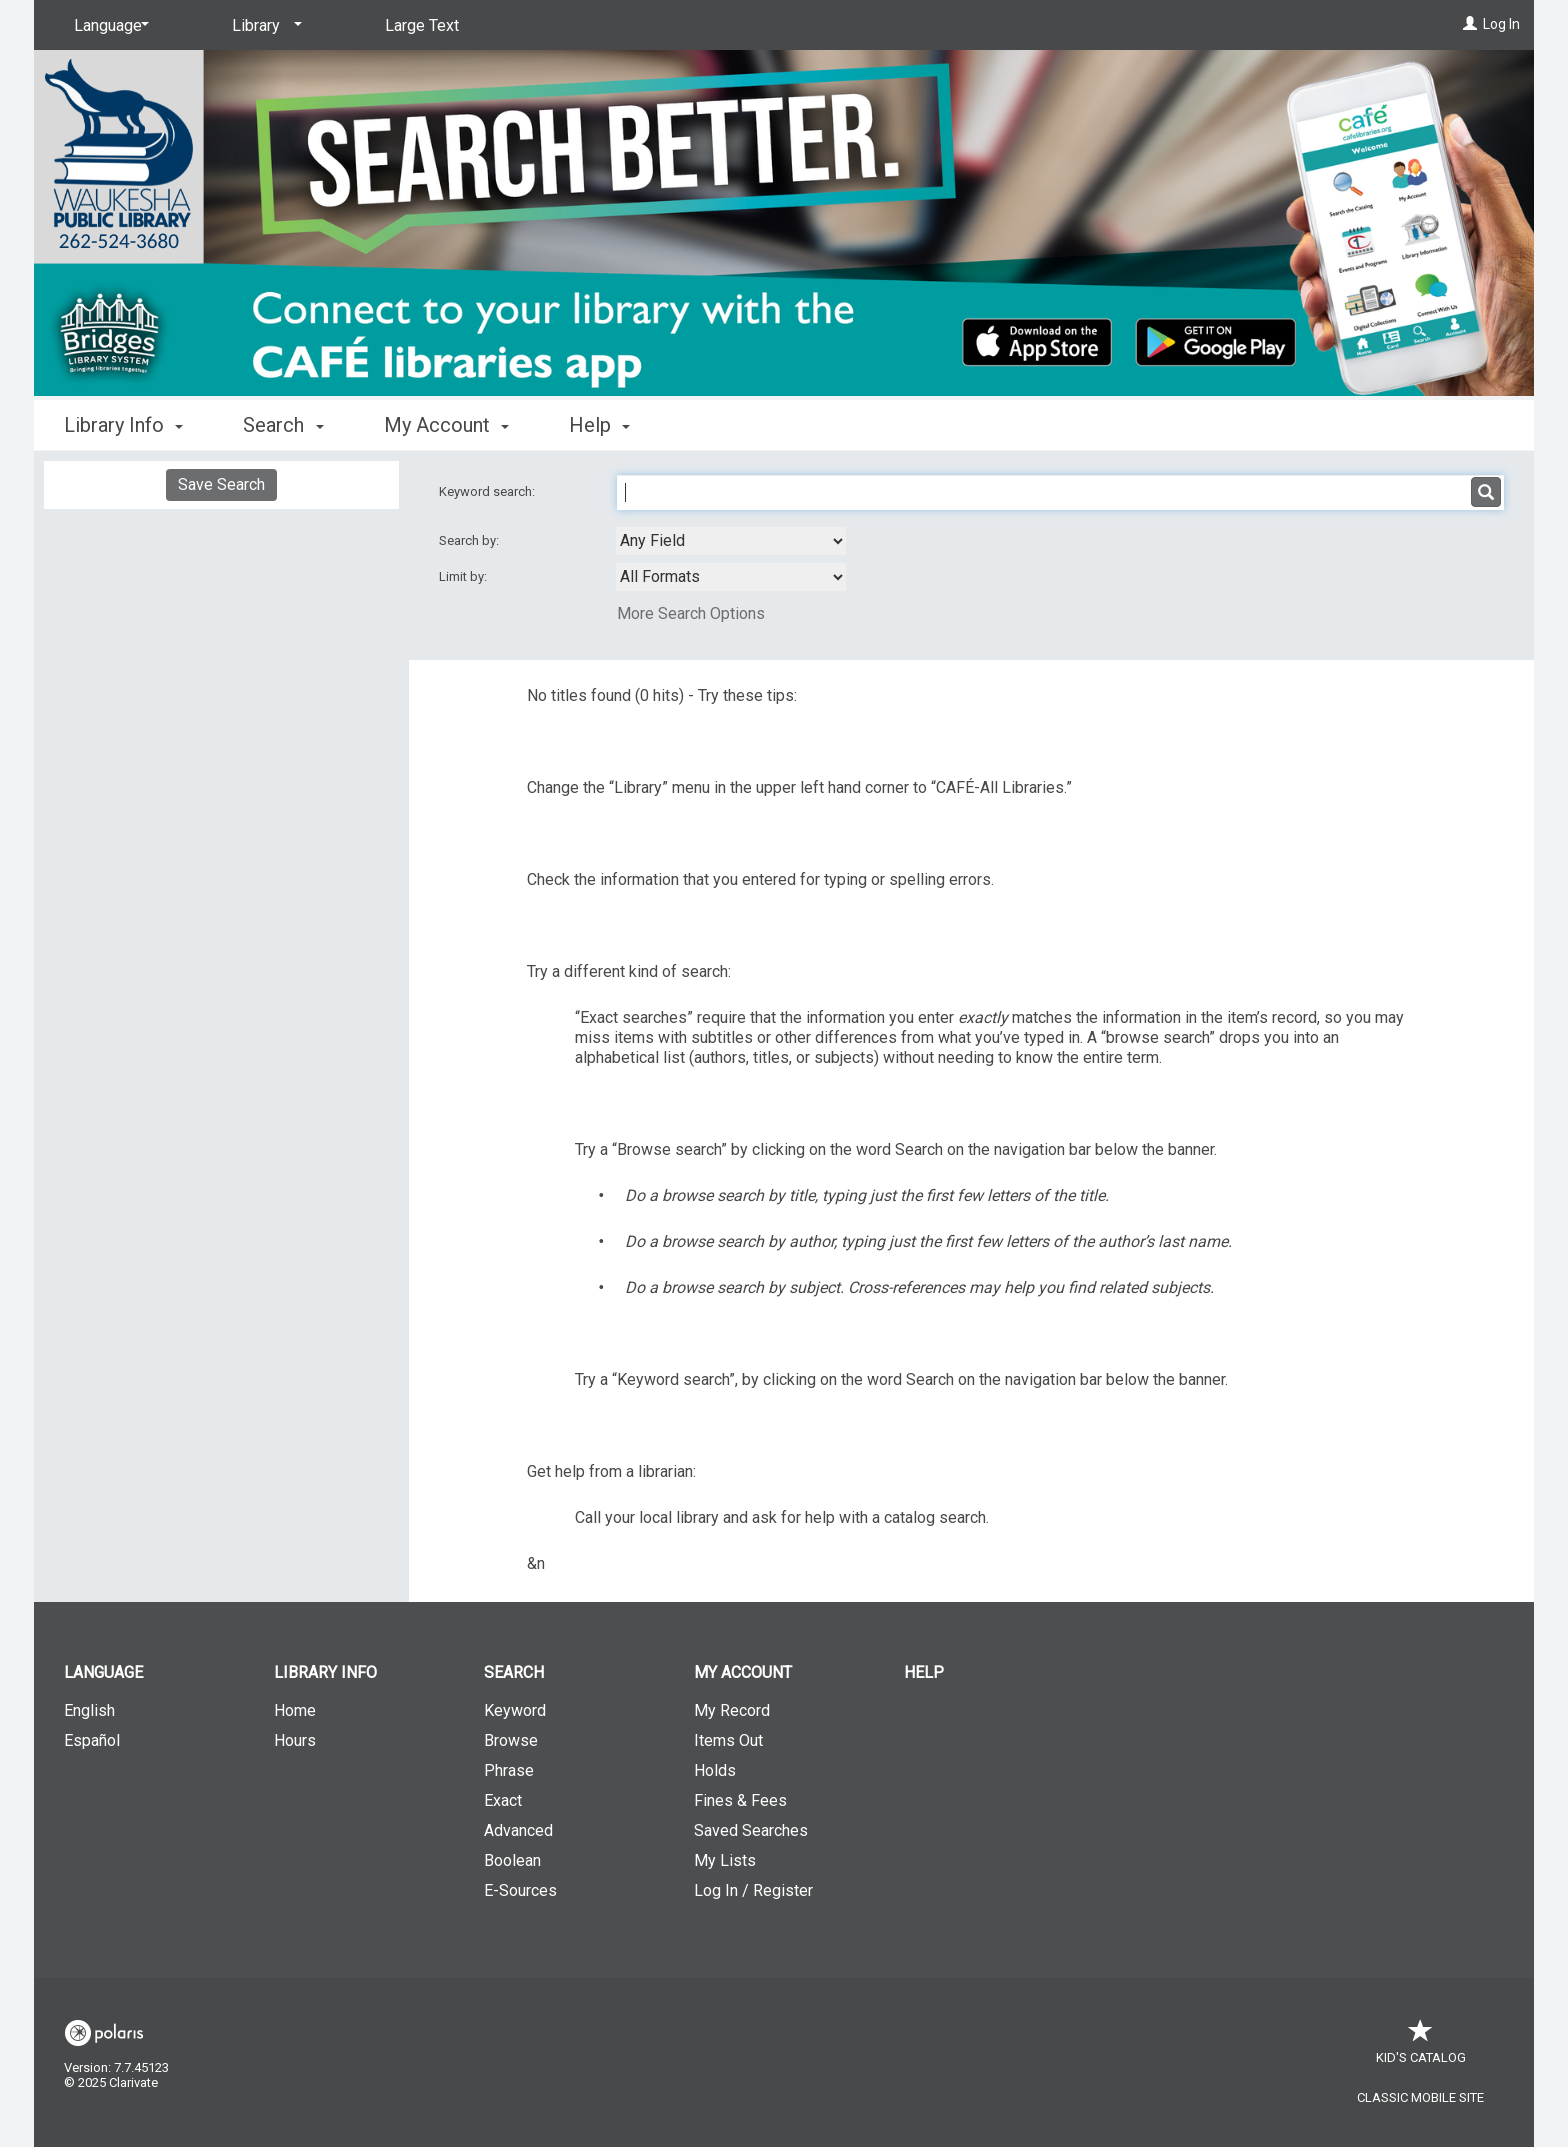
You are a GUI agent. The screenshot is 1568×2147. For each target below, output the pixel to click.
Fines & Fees (740, 1800)
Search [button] (283, 425)
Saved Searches (751, 1830)
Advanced (518, 1830)
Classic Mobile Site (1420, 2097)
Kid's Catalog (1421, 2047)
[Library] (263, 26)
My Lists (725, 1860)
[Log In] (1470, 24)
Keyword (515, 1710)
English (89, 1710)
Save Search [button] (221, 484)
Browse (511, 1740)
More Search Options (691, 613)
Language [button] (103, 1672)
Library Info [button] (123, 425)
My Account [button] (446, 425)
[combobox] (731, 541)
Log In (1501, 24)
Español (92, 1740)
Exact (503, 1800)
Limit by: (464, 576)
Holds (715, 1770)
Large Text (422, 25)
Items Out (728, 1740)
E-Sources (520, 1890)
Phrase (509, 1770)
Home (295, 1710)
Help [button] (599, 425)
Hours (295, 1740)
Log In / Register (753, 1890)
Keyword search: (488, 491)
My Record (732, 1710)
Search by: (470, 540)
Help (924, 1672)
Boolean (512, 1860)
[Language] (108, 26)
